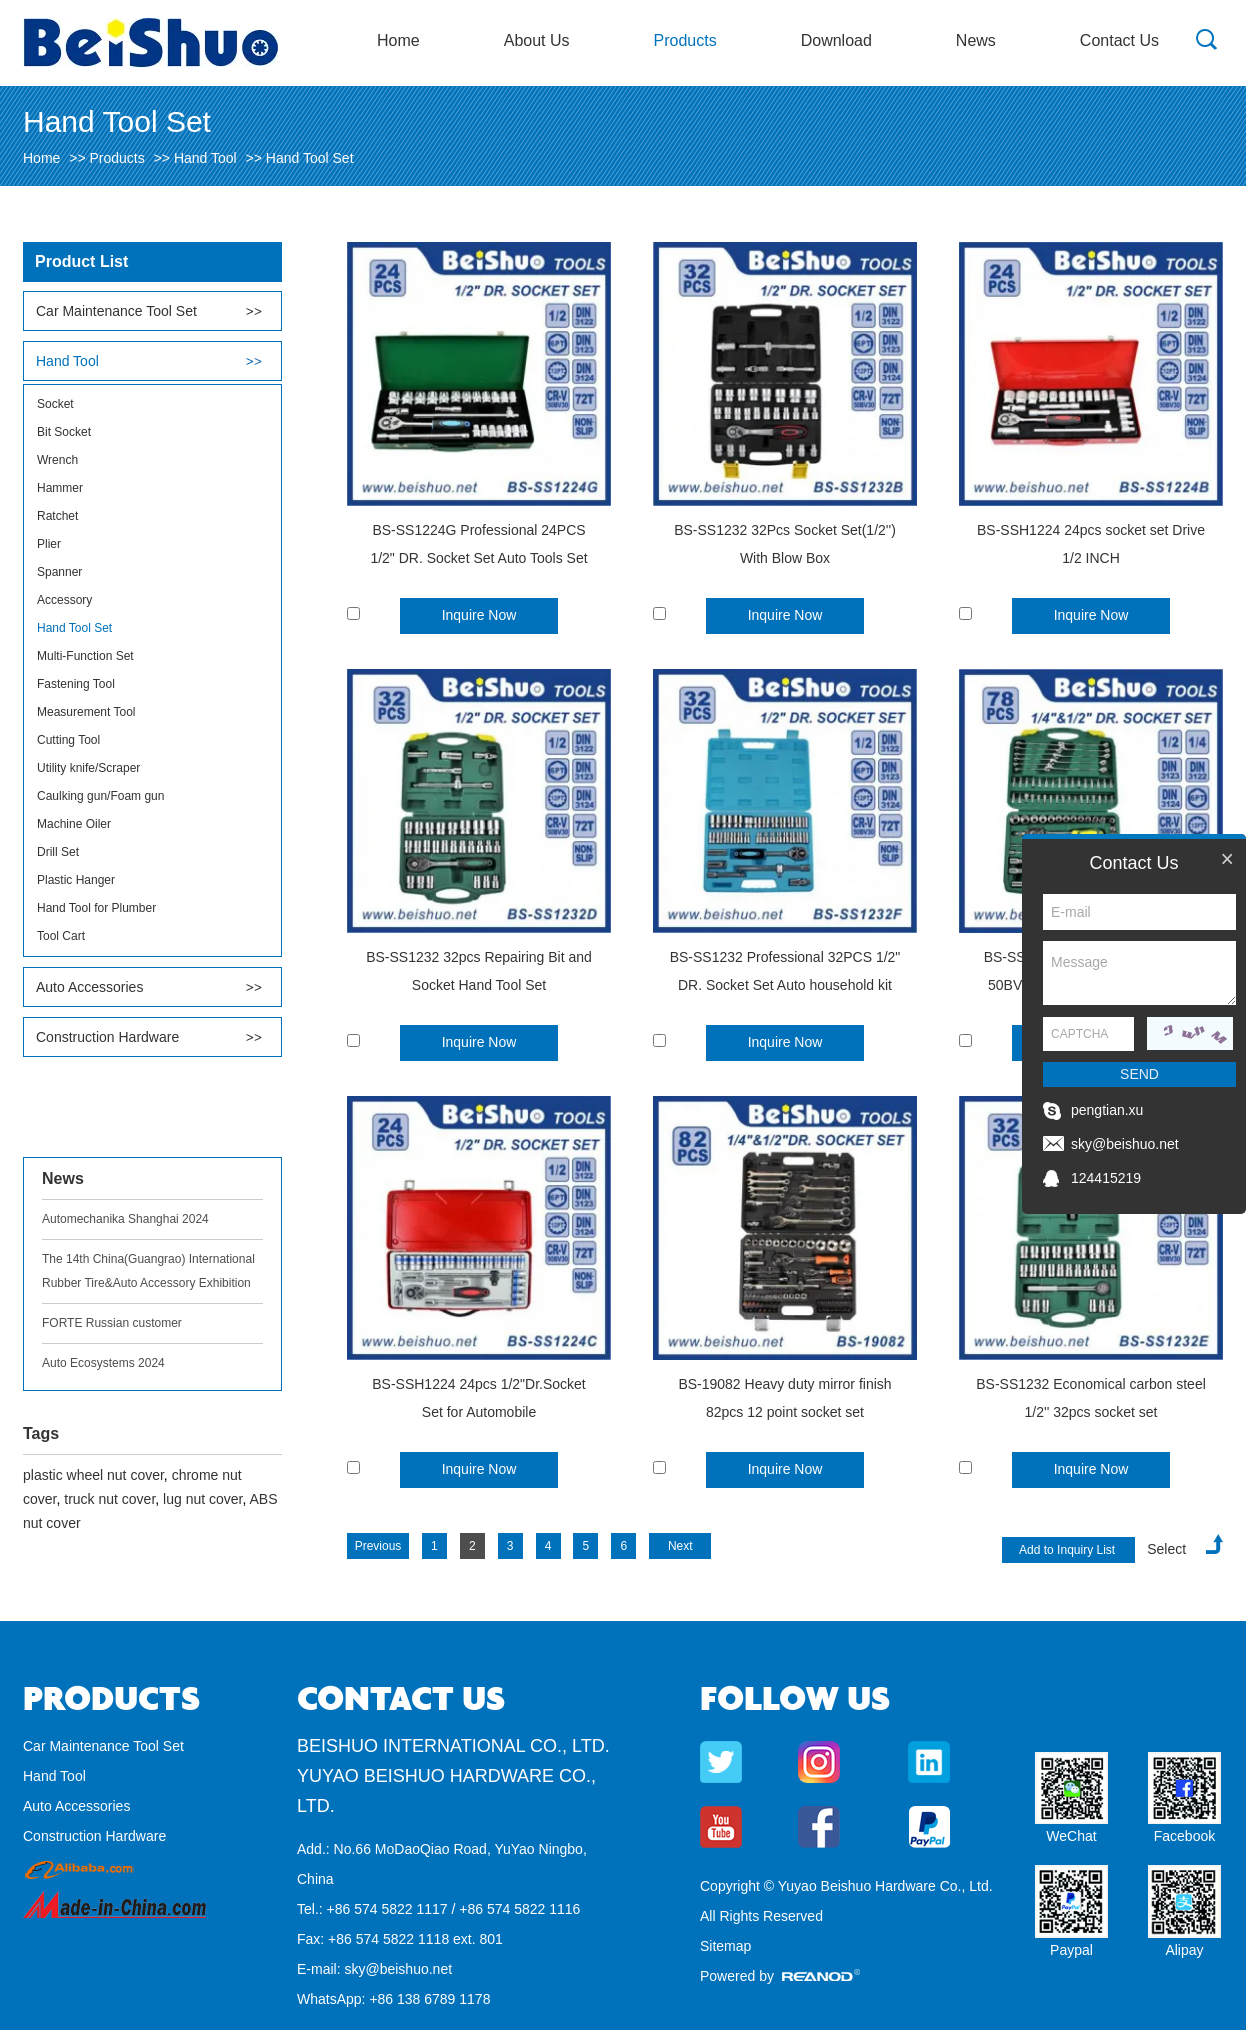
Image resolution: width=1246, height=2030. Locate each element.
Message (1139, 973)
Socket (55, 404)
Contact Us (1119, 40)
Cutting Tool (68, 740)
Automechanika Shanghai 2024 (125, 1219)
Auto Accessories (89, 987)
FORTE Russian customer (112, 1323)
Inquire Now (479, 615)
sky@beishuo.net (398, 1969)
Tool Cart (61, 936)
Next (680, 1546)
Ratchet (57, 516)
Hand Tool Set (310, 158)
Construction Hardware (107, 1037)
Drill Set (58, 852)
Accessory (64, 600)
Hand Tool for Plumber (96, 908)
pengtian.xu (1107, 1110)
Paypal (1071, 1950)
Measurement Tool (86, 712)
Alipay (1184, 1950)
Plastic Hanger (76, 880)
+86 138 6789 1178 (429, 1999)
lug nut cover (202, 1499)
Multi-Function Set (85, 656)
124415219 (1106, 1178)
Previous (378, 1546)
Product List (81, 261)
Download (836, 40)
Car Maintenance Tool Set (116, 311)
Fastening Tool (76, 684)
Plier (49, 544)
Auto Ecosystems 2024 (103, 1363)
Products (685, 40)
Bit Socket (64, 432)
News (976, 40)
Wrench (57, 460)
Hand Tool (205, 158)
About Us (537, 40)
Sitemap (725, 1946)
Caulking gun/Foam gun (100, 796)
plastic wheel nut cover (93, 1475)
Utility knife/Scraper (88, 768)
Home (398, 40)
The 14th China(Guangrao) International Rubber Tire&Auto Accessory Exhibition (148, 1271)
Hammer (60, 488)
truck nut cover (109, 1499)
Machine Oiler (74, 824)
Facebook (1184, 1836)
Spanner (59, 572)
